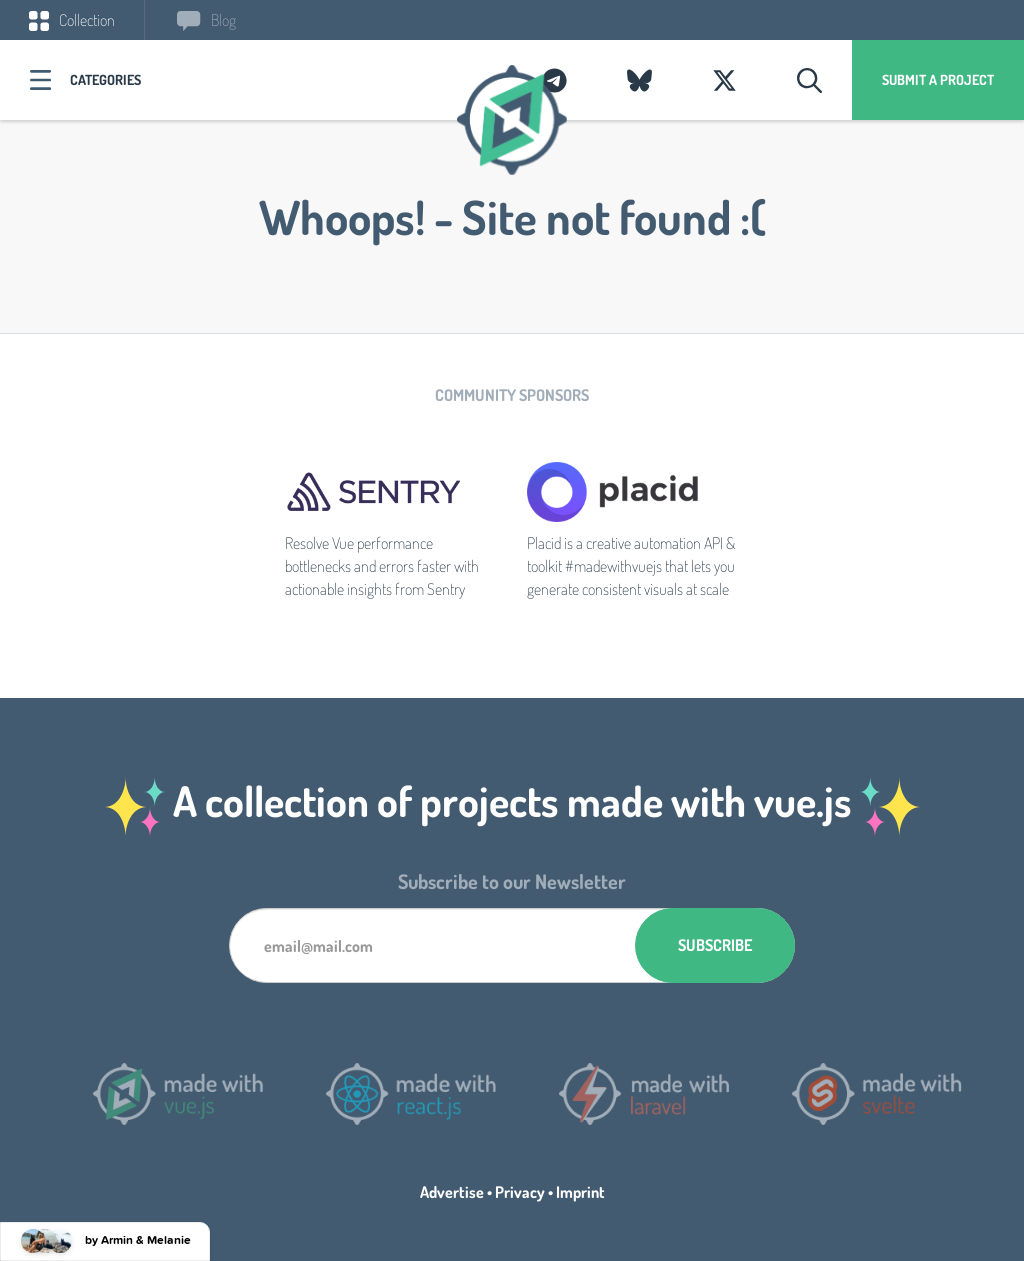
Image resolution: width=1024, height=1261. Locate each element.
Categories (105, 79)
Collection (72, 20)
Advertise (452, 1192)
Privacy (520, 1192)
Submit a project (938, 79)
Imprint (580, 1192)
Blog (206, 20)
